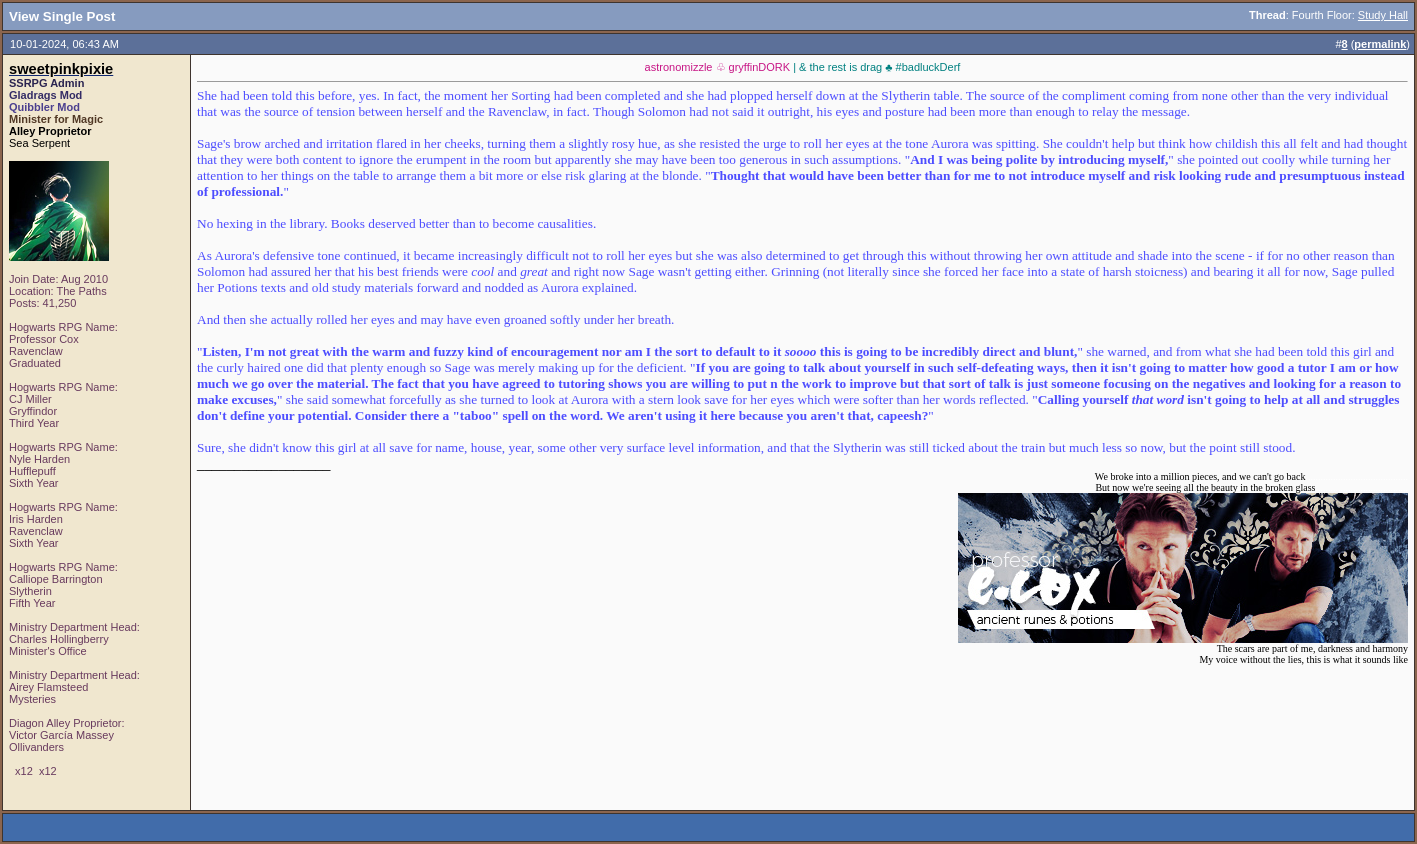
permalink (1380, 44)
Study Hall (1383, 15)
